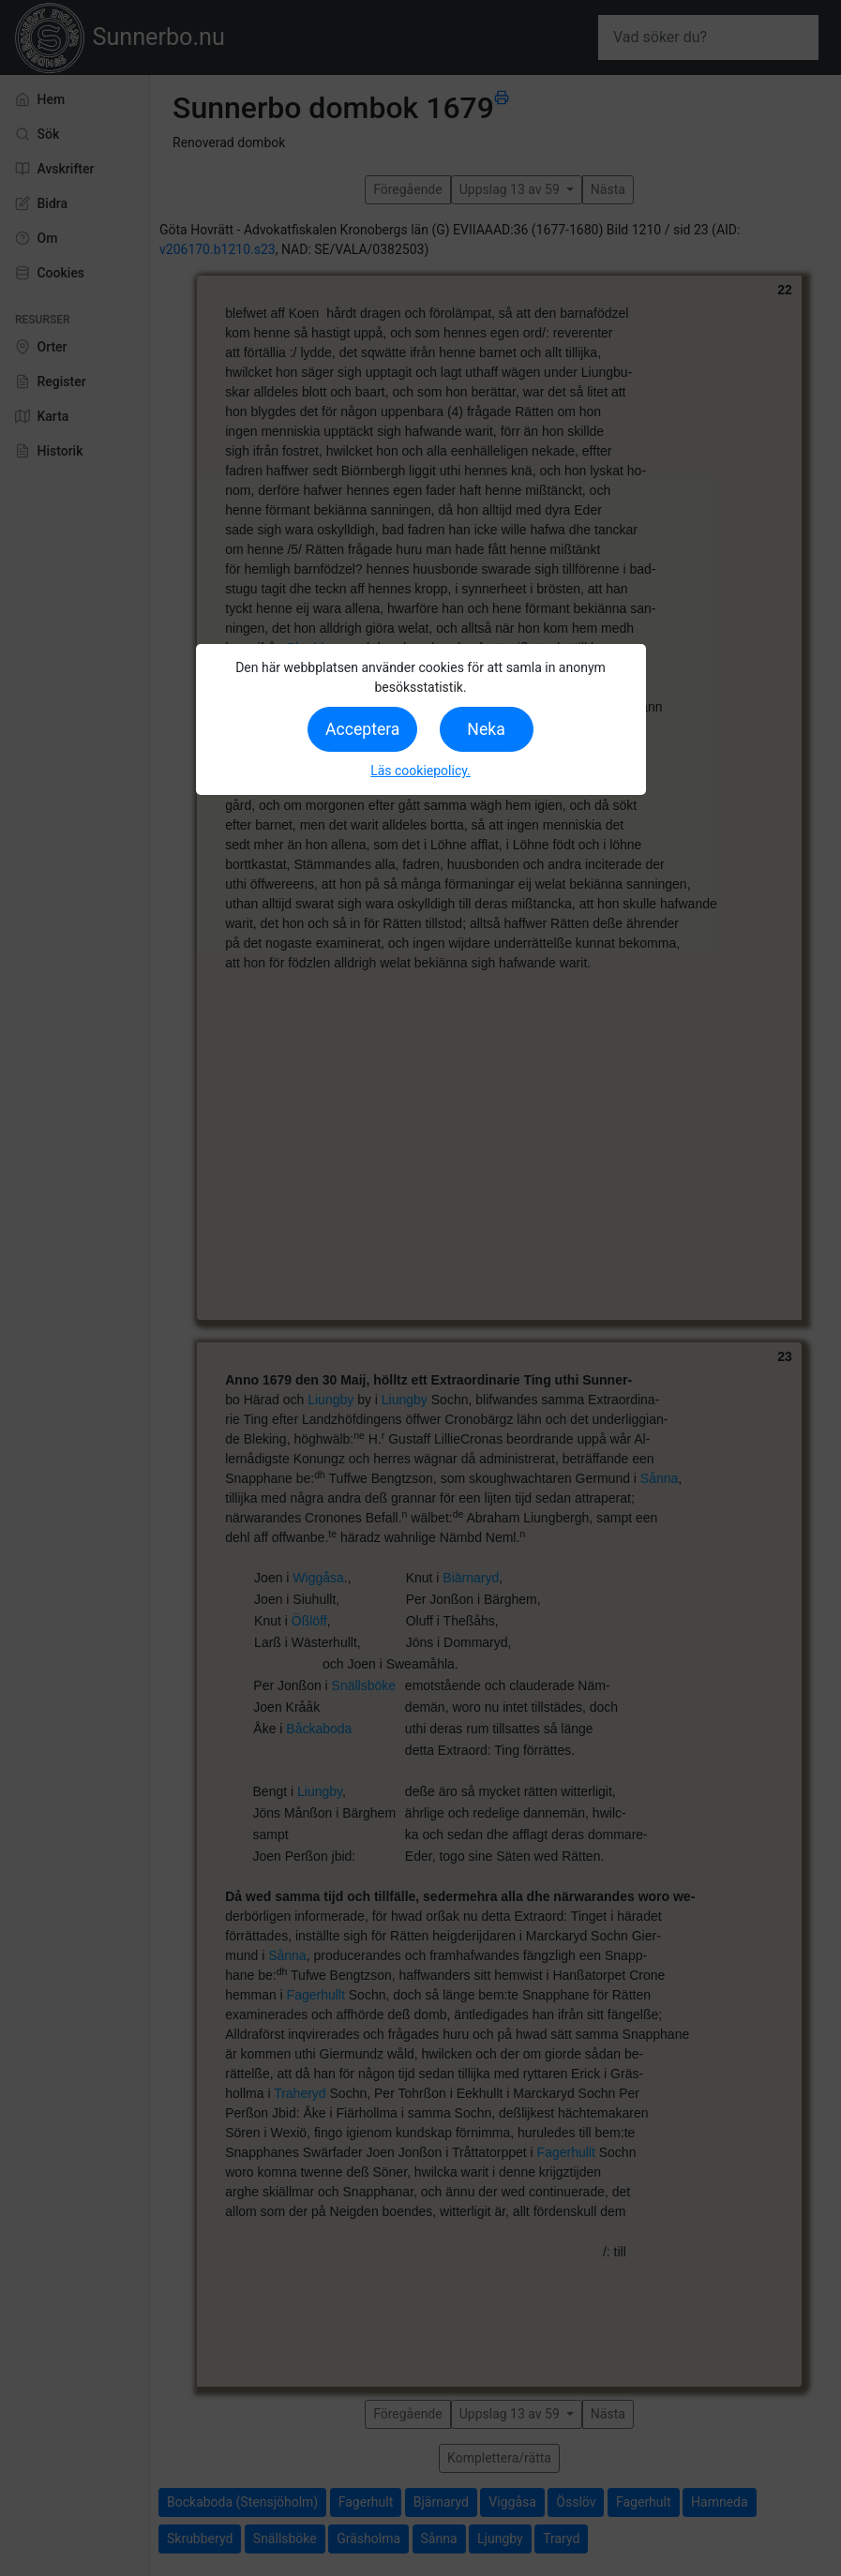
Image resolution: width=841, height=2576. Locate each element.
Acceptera (362, 729)
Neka (485, 729)
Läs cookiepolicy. (420, 770)
